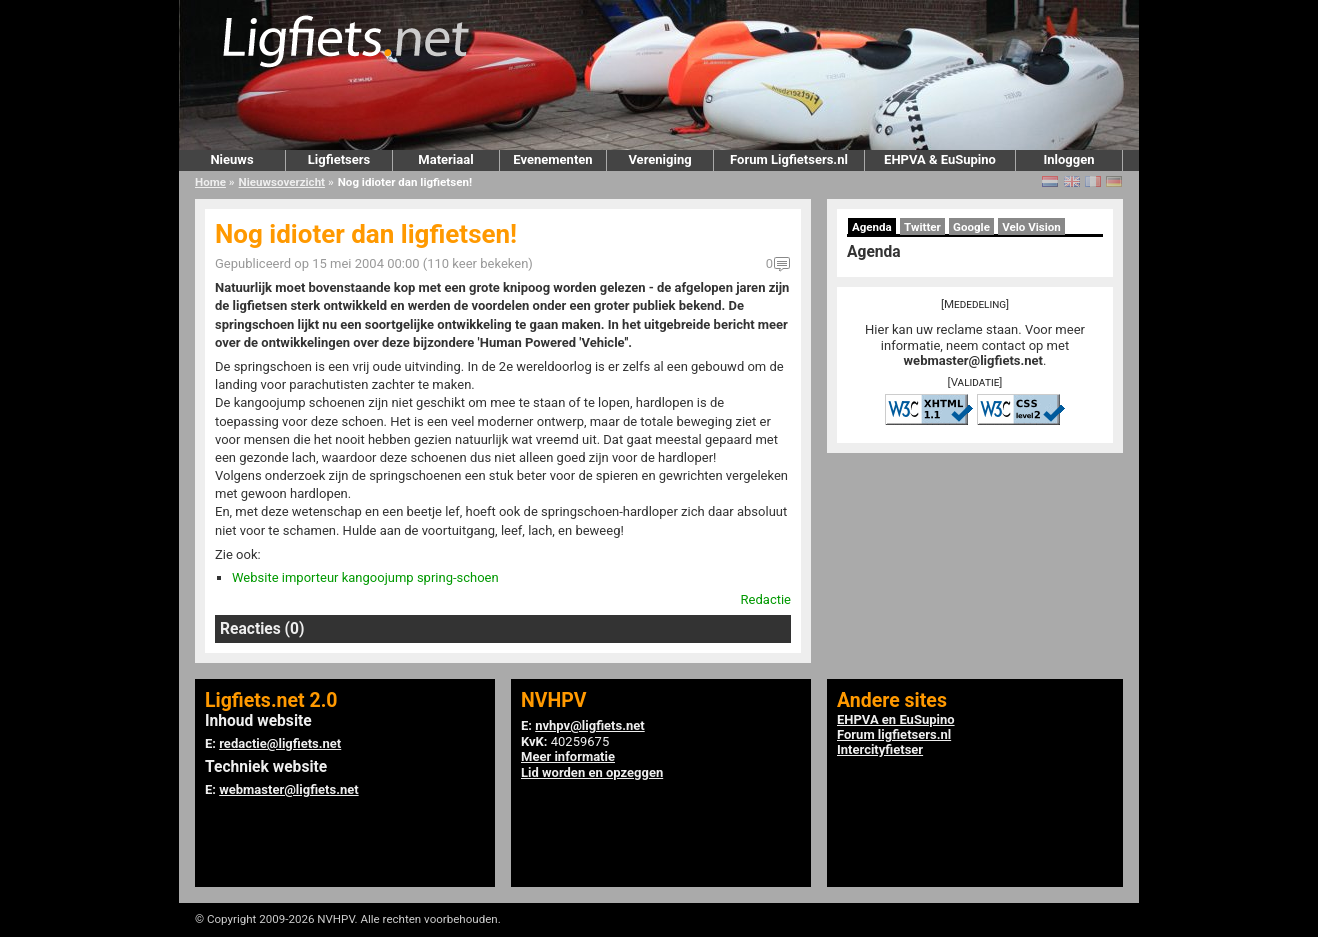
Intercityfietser (880, 749)
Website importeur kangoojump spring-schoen (365, 577)
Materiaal (445, 159)
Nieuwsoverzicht (282, 182)
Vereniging (659, 159)
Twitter (922, 227)
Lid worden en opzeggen (592, 772)
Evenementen (552, 159)
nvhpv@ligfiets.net (589, 725)
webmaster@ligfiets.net (973, 360)
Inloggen (1068, 159)
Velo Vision (1031, 227)
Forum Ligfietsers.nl (789, 159)
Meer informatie (568, 756)
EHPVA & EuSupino (940, 159)
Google (971, 227)
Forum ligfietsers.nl (894, 734)
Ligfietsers (339, 159)
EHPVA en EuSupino (896, 719)
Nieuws (231, 159)
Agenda (872, 227)
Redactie (766, 599)
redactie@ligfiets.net (280, 743)
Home (210, 182)
